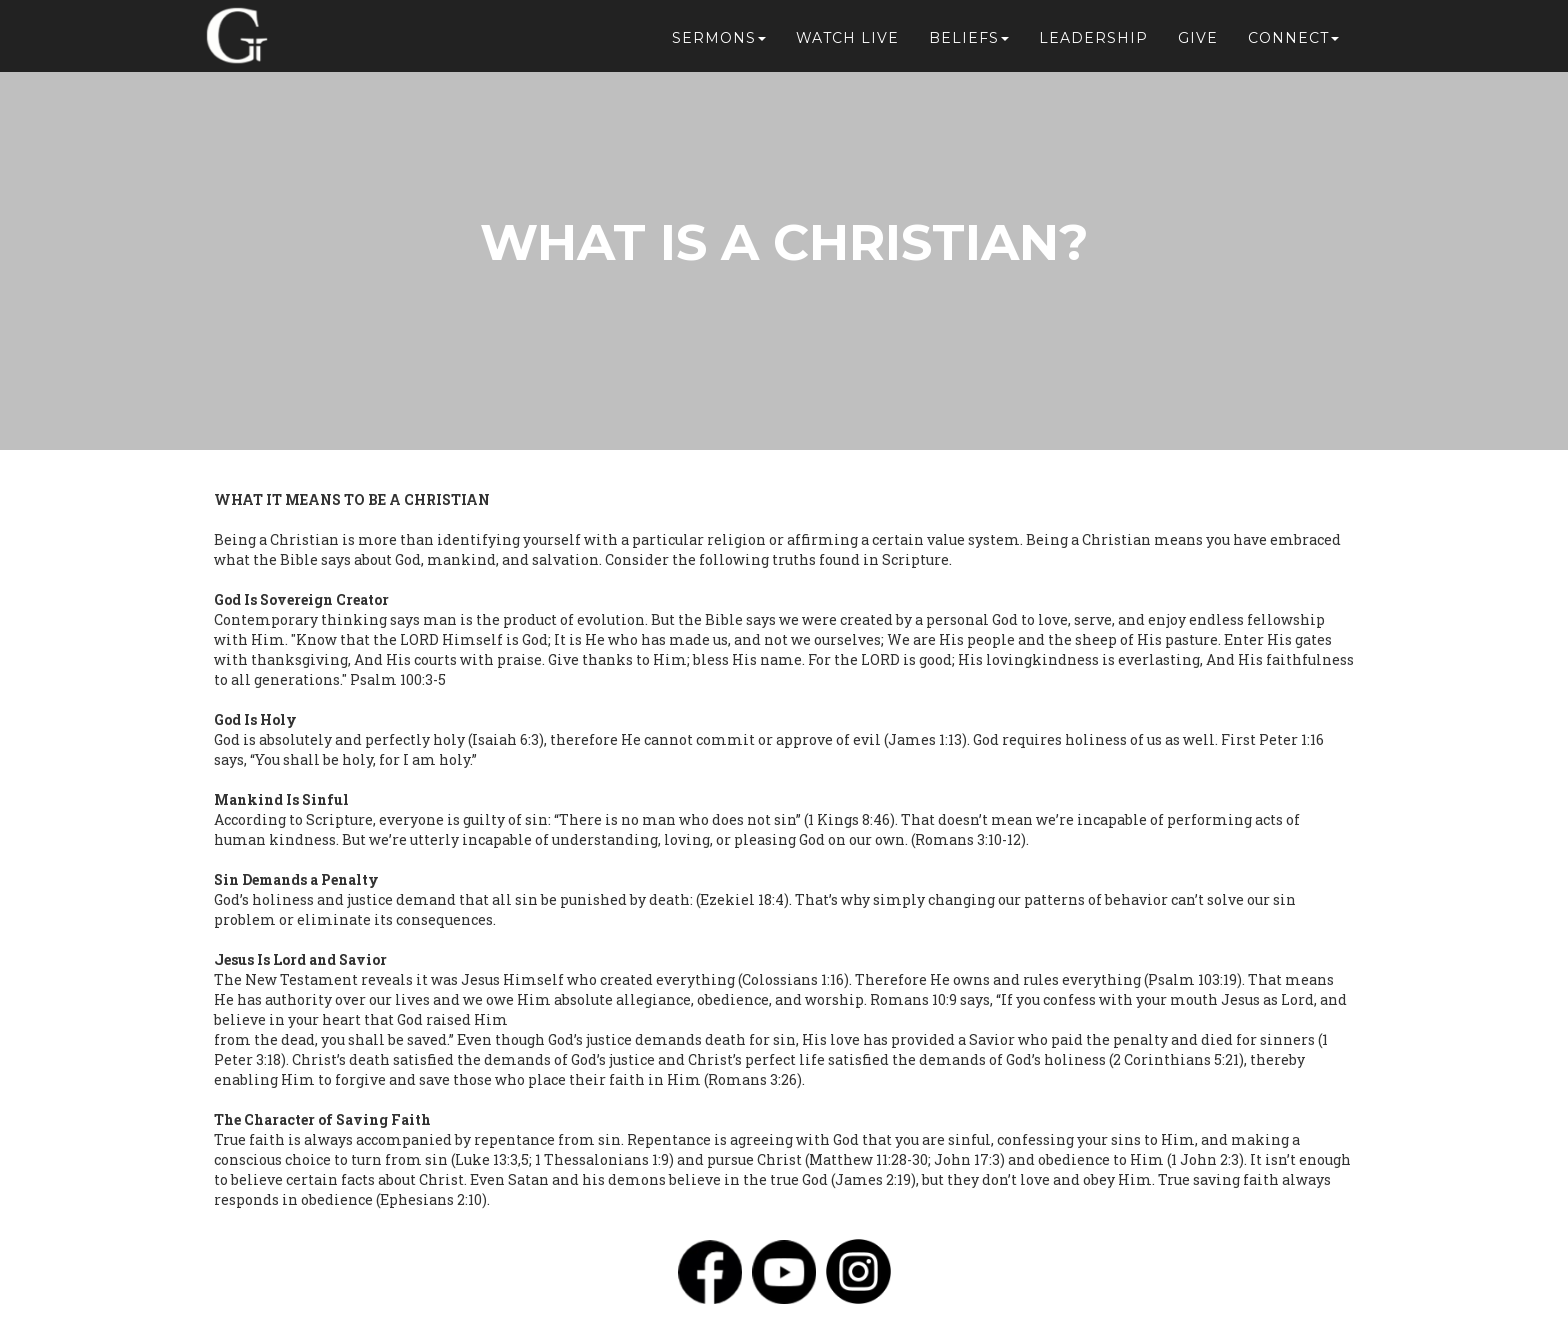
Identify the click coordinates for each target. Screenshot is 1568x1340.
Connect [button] (1293, 42)
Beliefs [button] (969, 42)
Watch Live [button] (847, 42)
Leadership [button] (1093, 42)
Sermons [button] (719, 42)
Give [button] (1198, 42)
